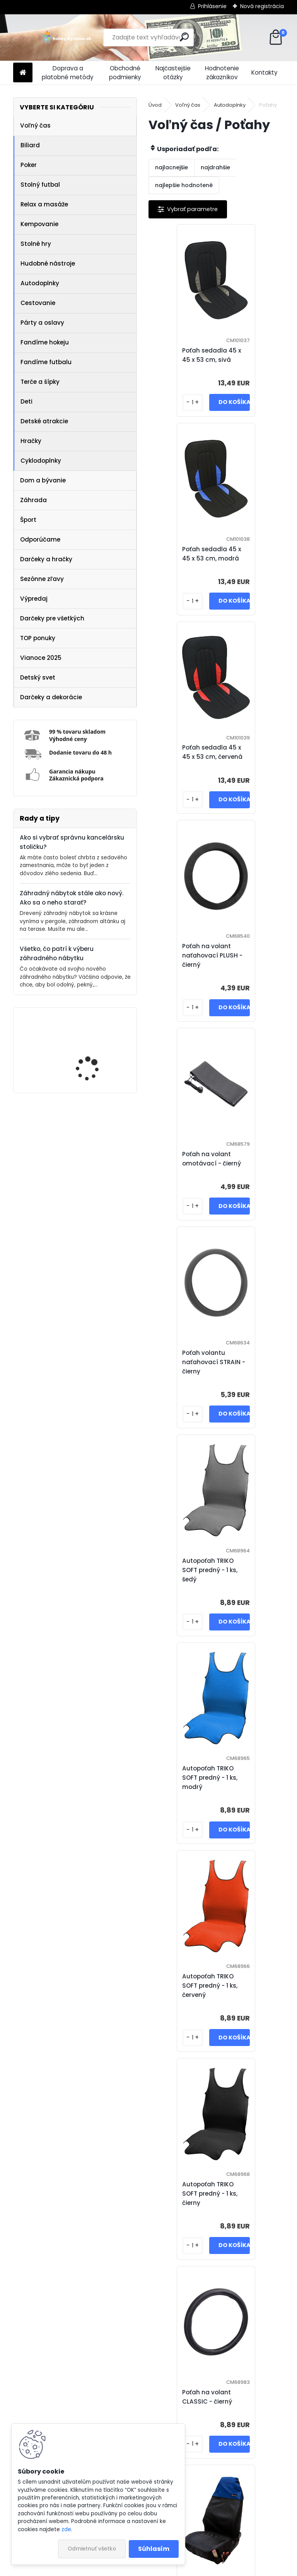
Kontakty (264, 72)
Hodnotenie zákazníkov (222, 72)
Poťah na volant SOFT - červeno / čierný (189, 1791)
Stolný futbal (40, 185)
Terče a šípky (40, 382)
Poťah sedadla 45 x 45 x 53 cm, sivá (186, 355)
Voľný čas (35, 125)
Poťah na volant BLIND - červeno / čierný (190, 1593)
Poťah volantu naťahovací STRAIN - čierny (255, 766)
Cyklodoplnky (40, 461)
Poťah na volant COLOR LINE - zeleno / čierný (222, 2401)
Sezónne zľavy (42, 579)
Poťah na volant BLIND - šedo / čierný (257, 1593)
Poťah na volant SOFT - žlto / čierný (189, 1990)
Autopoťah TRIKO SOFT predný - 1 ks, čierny (252, 1182)
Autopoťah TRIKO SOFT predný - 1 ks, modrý (252, 974)
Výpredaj (34, 599)
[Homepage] (22, 73)
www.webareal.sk (180, 2568)
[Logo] (66, 37)
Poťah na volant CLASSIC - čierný (182, 1390)
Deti (26, 401)
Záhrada (33, 500)
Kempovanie (39, 224)
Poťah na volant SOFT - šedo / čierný (257, 1990)
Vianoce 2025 (40, 658)
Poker (28, 165)
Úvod (155, 105)
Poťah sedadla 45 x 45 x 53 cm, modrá (253, 355)
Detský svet (37, 677)
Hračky (30, 441)
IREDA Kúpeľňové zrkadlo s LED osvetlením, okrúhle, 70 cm (98, 1051)
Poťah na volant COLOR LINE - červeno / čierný (256, 2193)
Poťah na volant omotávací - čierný (186, 766)
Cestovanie (37, 303)
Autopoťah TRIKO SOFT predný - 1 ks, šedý (184, 974)
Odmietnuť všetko (92, 2548)
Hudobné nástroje (47, 263)
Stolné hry (35, 244)
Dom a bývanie (43, 480)
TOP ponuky (37, 638)
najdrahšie (215, 167)
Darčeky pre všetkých (52, 618)
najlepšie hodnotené (184, 185)
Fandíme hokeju (44, 342)
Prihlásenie (212, 6)
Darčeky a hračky (46, 559)
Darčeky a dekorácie (51, 697)
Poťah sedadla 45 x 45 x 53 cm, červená (187, 558)
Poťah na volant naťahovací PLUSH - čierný (254, 558)
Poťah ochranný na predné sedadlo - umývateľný (253, 1390)
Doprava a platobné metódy (68, 72)
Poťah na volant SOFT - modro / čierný (257, 1791)
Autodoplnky (39, 283)
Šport (28, 520)
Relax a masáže (44, 204)
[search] (184, 36)
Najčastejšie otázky (173, 72)
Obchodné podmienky (125, 72)
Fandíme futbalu (46, 362)
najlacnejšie (171, 167)
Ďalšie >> (244, 2492)
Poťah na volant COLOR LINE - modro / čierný (189, 2193)
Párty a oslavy (42, 323)
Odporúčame (40, 539)
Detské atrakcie (44, 421)
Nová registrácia (262, 6)
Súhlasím (153, 2548)
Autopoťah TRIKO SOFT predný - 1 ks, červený (184, 1182)
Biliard (30, 145)
